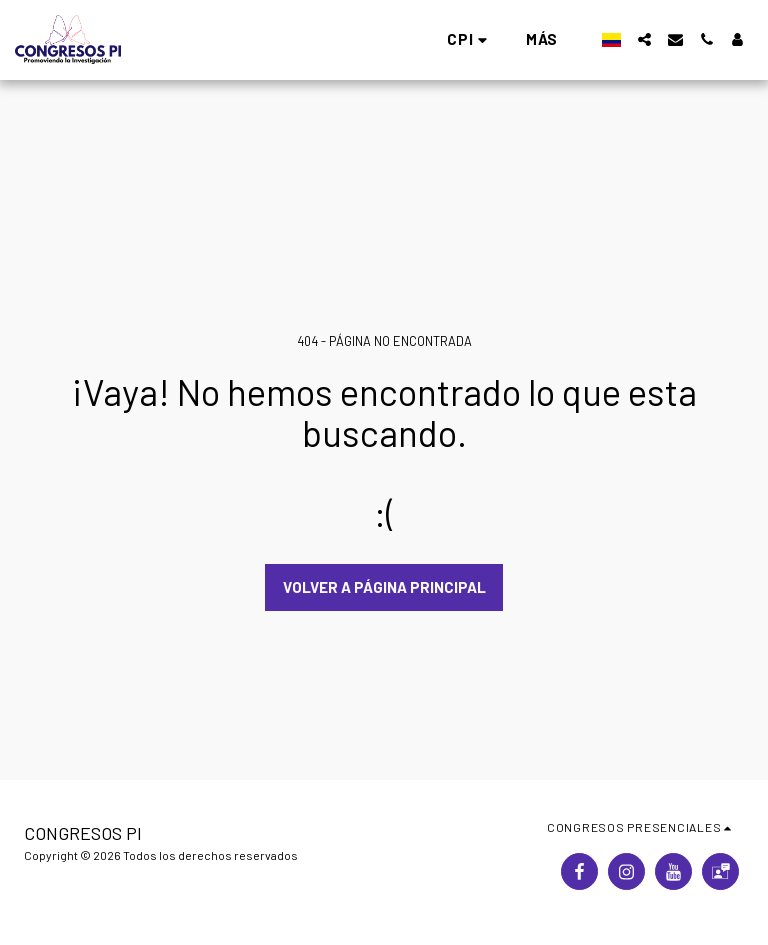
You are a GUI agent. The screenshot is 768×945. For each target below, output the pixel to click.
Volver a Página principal (384, 587)
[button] (195, 39)
